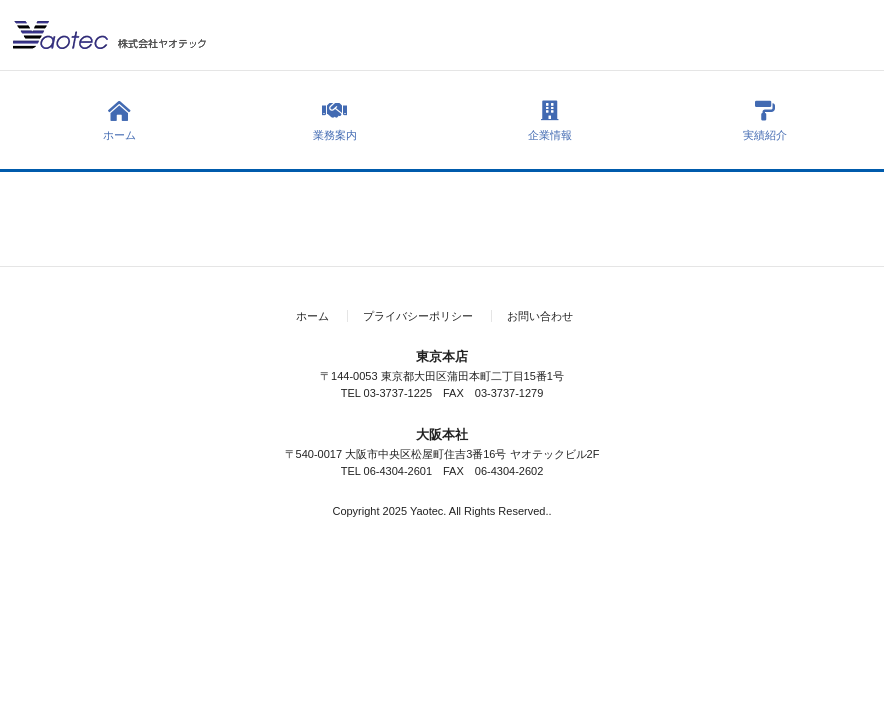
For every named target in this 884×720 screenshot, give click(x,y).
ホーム (119, 121)
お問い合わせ (540, 316)
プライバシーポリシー (418, 316)
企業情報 (549, 121)
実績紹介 (764, 121)
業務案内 (334, 121)
